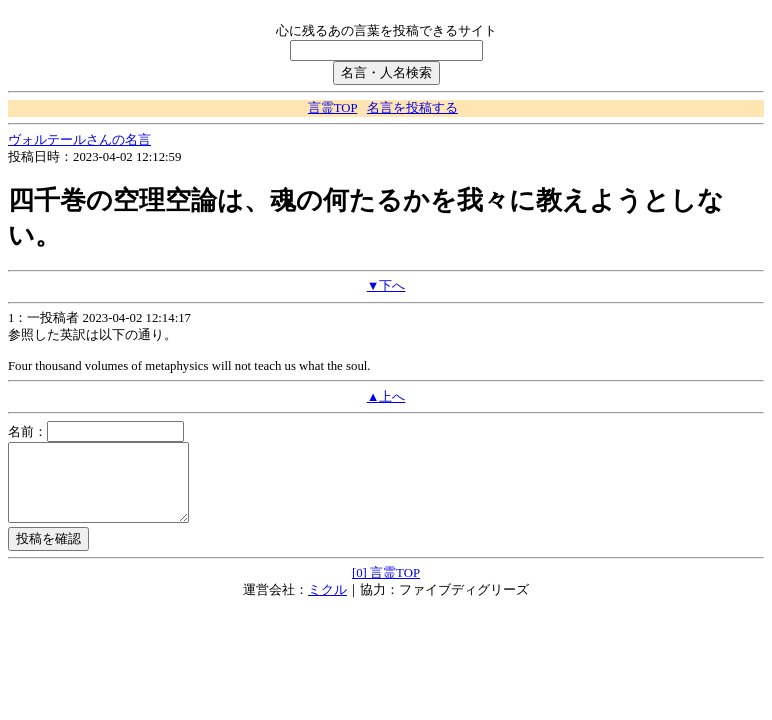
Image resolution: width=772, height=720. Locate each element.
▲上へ (386, 397)
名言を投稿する (412, 108)
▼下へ (386, 286)
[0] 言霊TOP (386, 588)
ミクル (327, 605)
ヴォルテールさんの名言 (79, 140)
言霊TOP (332, 108)
